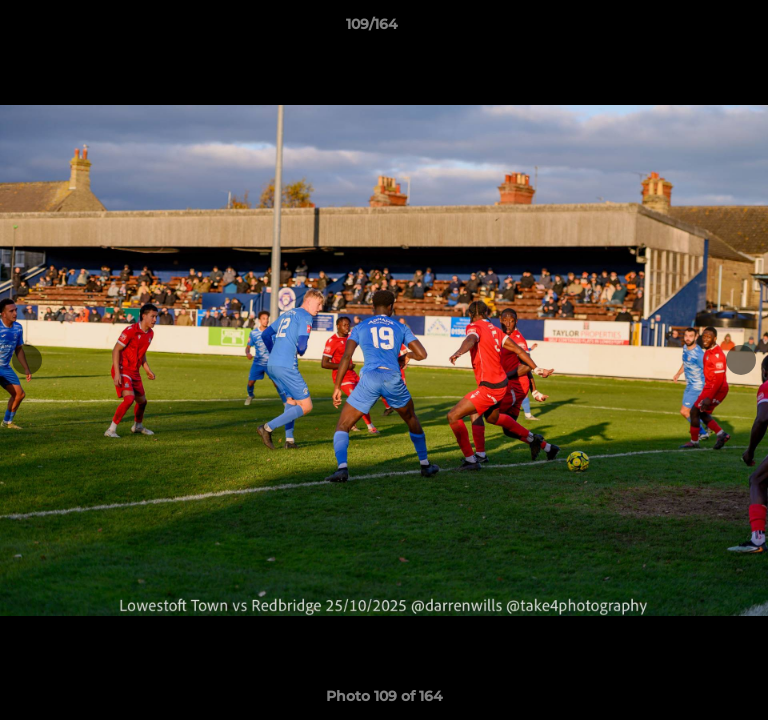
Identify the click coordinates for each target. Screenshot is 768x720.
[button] (696, 29)
